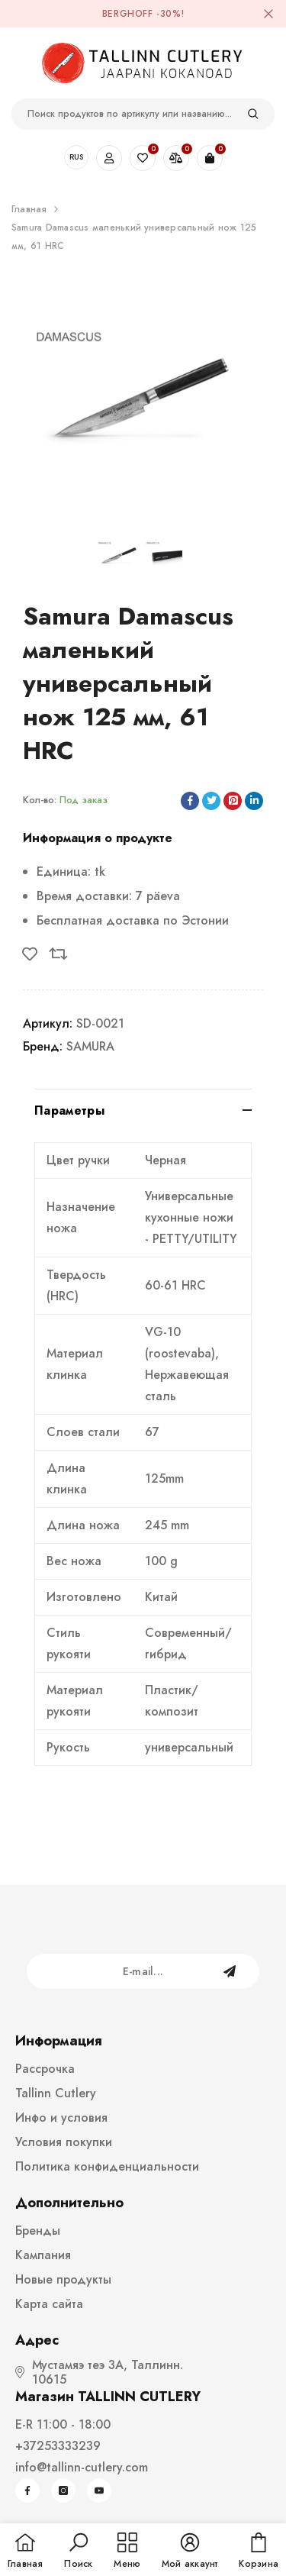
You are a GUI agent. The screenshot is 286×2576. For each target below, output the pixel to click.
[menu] (127, 2551)
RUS (76, 157)
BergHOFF (127, 14)
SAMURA (90, 1046)
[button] (78, 2551)
